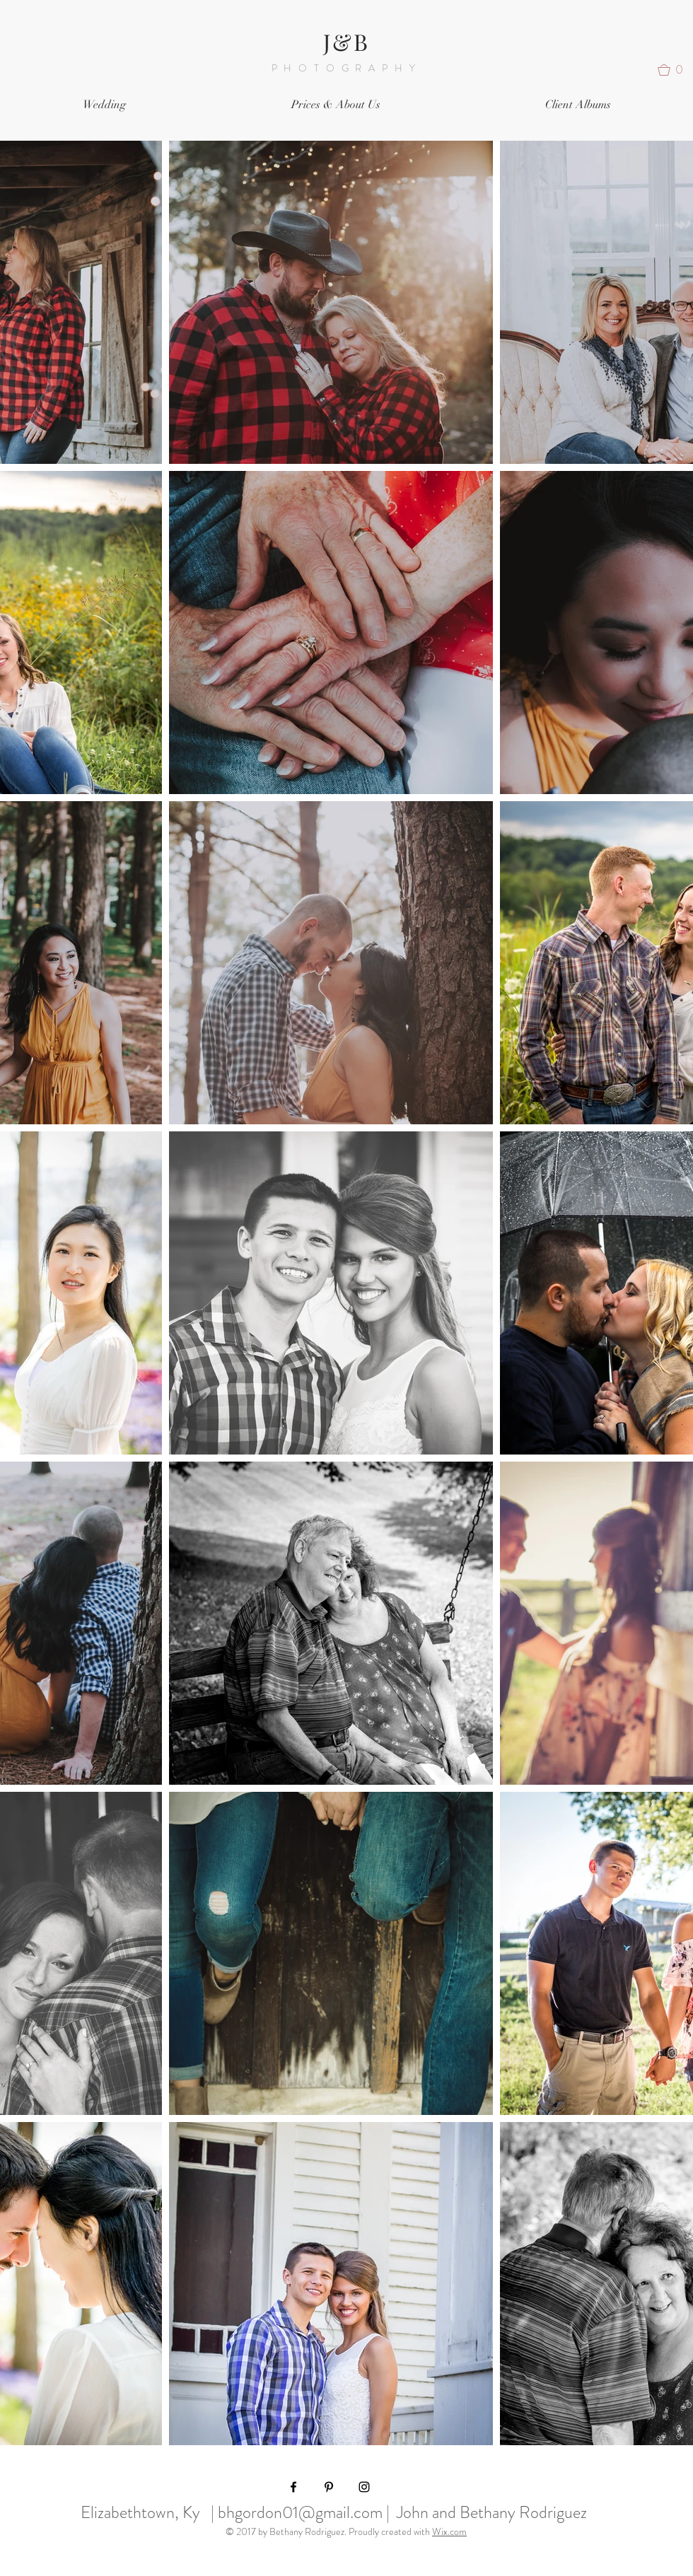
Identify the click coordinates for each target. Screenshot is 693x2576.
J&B (347, 41)
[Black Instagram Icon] (364, 2487)
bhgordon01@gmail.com (300, 2512)
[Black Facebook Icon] (293, 2487)
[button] (675, 70)
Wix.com (449, 2531)
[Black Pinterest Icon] (329, 2487)
